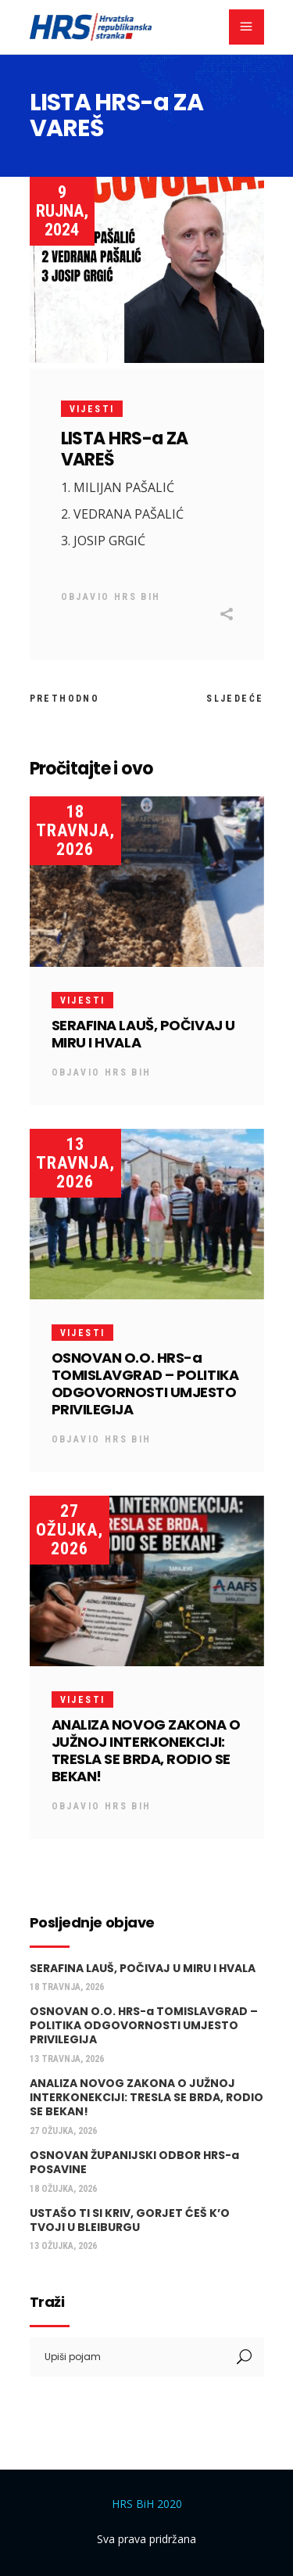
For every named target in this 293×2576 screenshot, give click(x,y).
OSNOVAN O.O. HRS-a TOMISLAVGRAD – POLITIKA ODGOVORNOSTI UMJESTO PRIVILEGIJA (145, 1383)
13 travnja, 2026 (75, 1162)
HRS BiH (137, 596)
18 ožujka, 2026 (63, 2188)
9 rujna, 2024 (62, 210)
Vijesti (92, 409)
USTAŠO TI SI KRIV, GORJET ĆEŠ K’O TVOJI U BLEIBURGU (130, 2220)
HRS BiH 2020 (147, 2503)
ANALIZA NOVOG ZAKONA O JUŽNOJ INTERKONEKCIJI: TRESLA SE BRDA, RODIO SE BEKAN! (146, 1750)
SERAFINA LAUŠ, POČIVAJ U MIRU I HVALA (143, 1033)
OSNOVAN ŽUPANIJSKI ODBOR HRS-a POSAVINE (134, 2162)
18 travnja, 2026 (75, 830)
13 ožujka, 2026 (63, 2245)
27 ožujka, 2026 (69, 1529)
